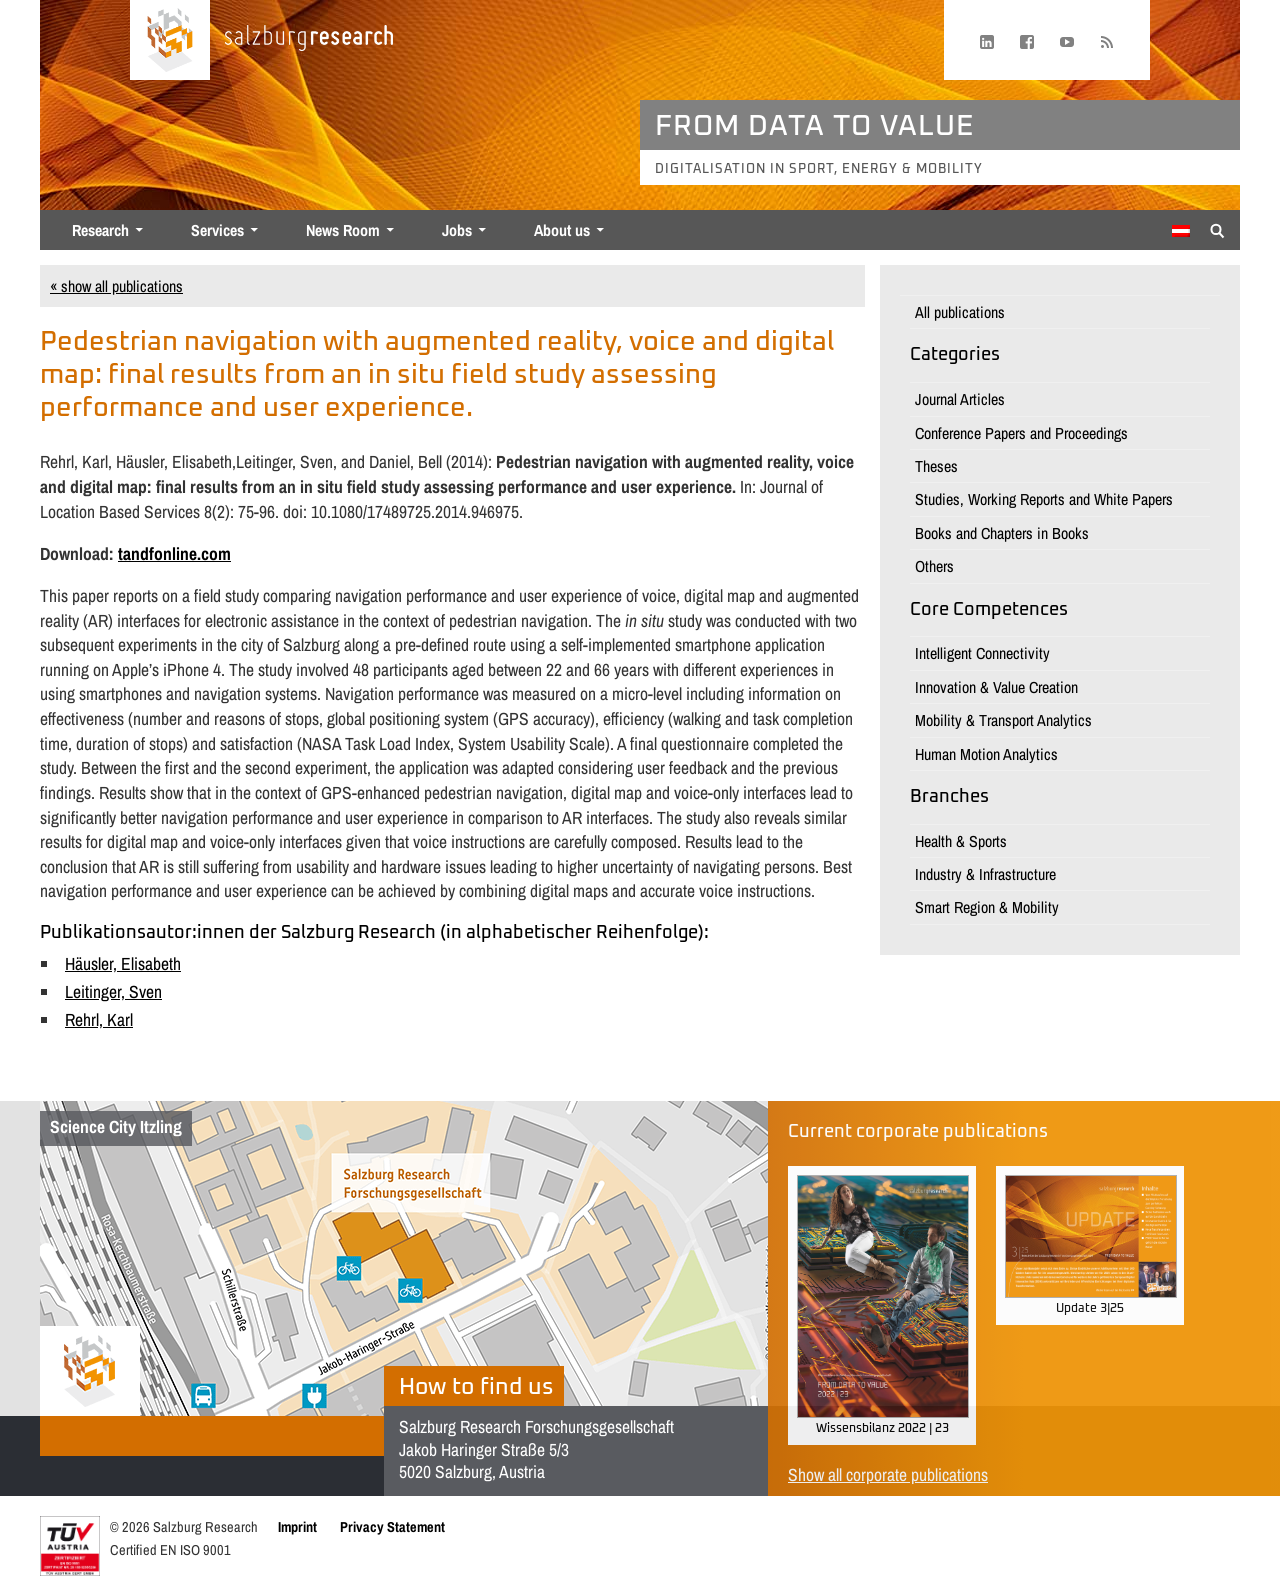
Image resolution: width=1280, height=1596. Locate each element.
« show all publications (116, 286)
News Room (343, 230)
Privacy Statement (392, 1526)
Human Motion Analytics (986, 754)
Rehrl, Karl (99, 1019)
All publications (960, 312)
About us (562, 230)
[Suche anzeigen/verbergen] (1217, 229)
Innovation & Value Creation (996, 687)
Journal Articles (960, 399)
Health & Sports (961, 841)
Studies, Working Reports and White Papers (1044, 499)
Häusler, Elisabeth (123, 963)
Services (217, 230)
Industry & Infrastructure (985, 874)
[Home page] (170, 40)
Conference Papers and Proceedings (1021, 433)
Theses (936, 466)
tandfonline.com (174, 553)
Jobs (457, 230)
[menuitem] (1181, 231)
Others (934, 566)
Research (100, 230)
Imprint (297, 1526)
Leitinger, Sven (113, 991)
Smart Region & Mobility (987, 907)
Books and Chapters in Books (1002, 533)
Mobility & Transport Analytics (1003, 720)
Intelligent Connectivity (982, 653)
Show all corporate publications (888, 1474)
